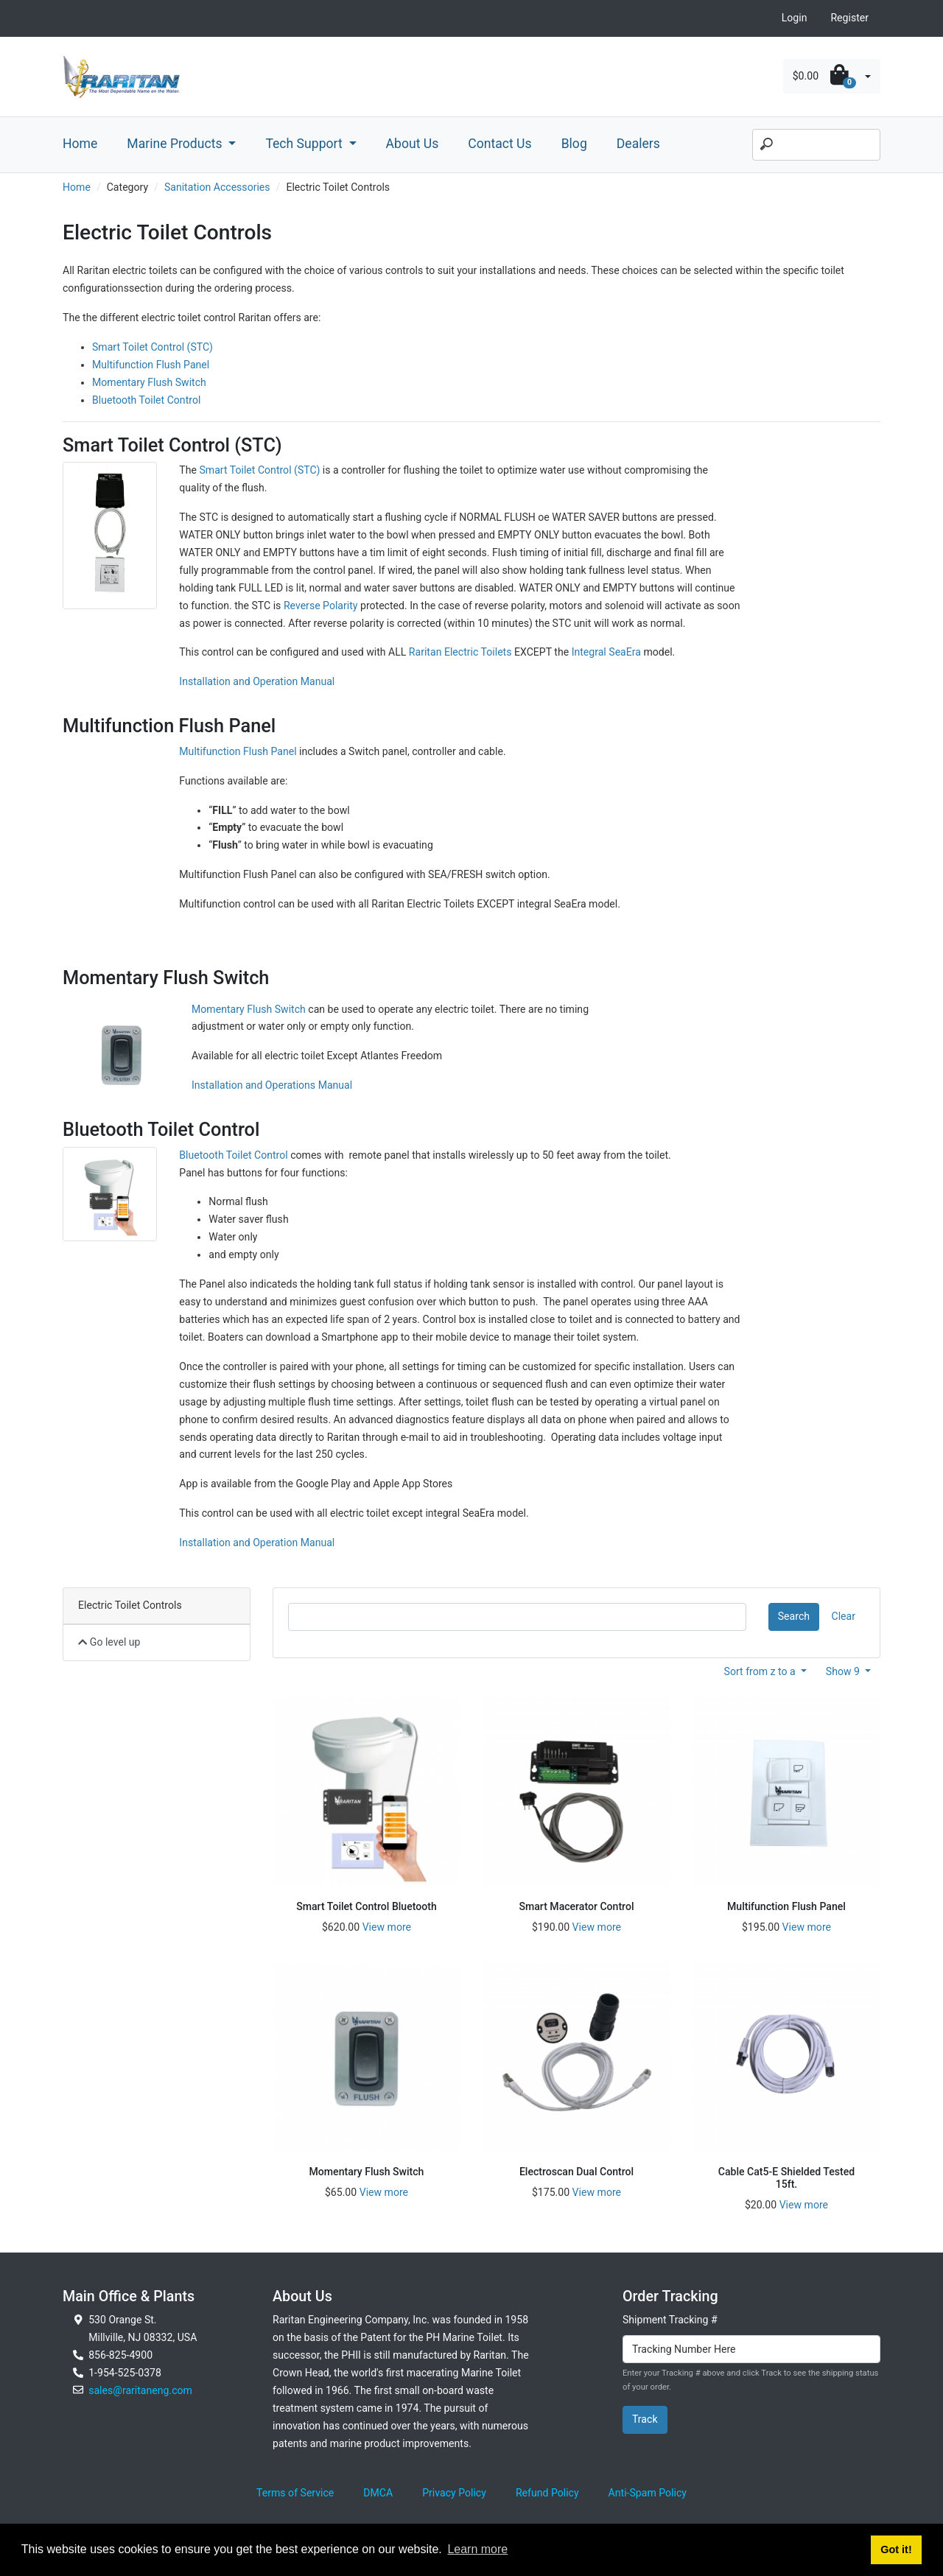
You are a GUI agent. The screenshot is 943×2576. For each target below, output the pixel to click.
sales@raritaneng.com (140, 2390)
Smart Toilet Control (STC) (152, 347)
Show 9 (844, 1671)
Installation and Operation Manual (256, 681)
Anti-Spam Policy (648, 2493)
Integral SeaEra (606, 652)
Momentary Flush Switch (149, 382)
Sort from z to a (761, 1671)
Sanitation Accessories (217, 187)
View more (386, 1927)
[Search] (816, 145)
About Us (412, 143)
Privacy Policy (454, 2493)
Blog (574, 143)
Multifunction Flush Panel (150, 365)
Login (794, 18)
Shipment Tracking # (670, 2320)
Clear (843, 1616)
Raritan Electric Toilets (460, 652)
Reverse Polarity (321, 605)
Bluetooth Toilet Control (146, 400)
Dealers (638, 143)
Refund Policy (547, 2493)
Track (645, 2419)
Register (849, 18)
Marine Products (176, 143)
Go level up (109, 1642)
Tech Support (305, 143)
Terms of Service (295, 2493)
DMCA (378, 2493)
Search (794, 1616)
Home (80, 143)
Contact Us (499, 143)
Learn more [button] (477, 2549)
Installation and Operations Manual (272, 1085)
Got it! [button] (895, 2549)
